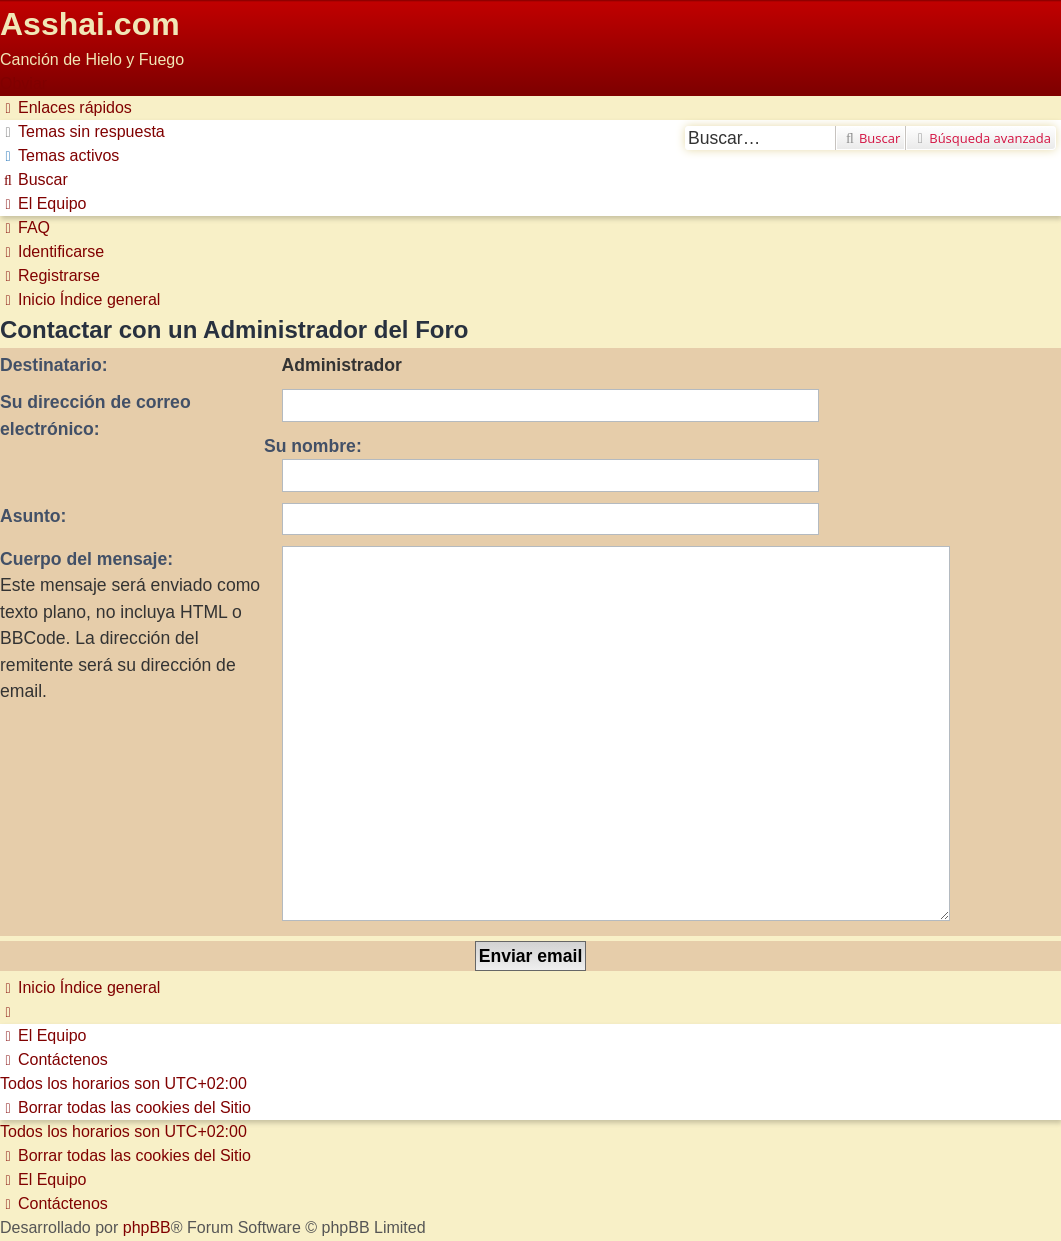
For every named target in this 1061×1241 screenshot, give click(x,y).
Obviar (23, 83)
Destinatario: (54, 365)
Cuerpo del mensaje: (86, 559)
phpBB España (241, 1128)
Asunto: (33, 516)
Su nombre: (313, 446)
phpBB (147, 1104)
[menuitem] (82, 131)
